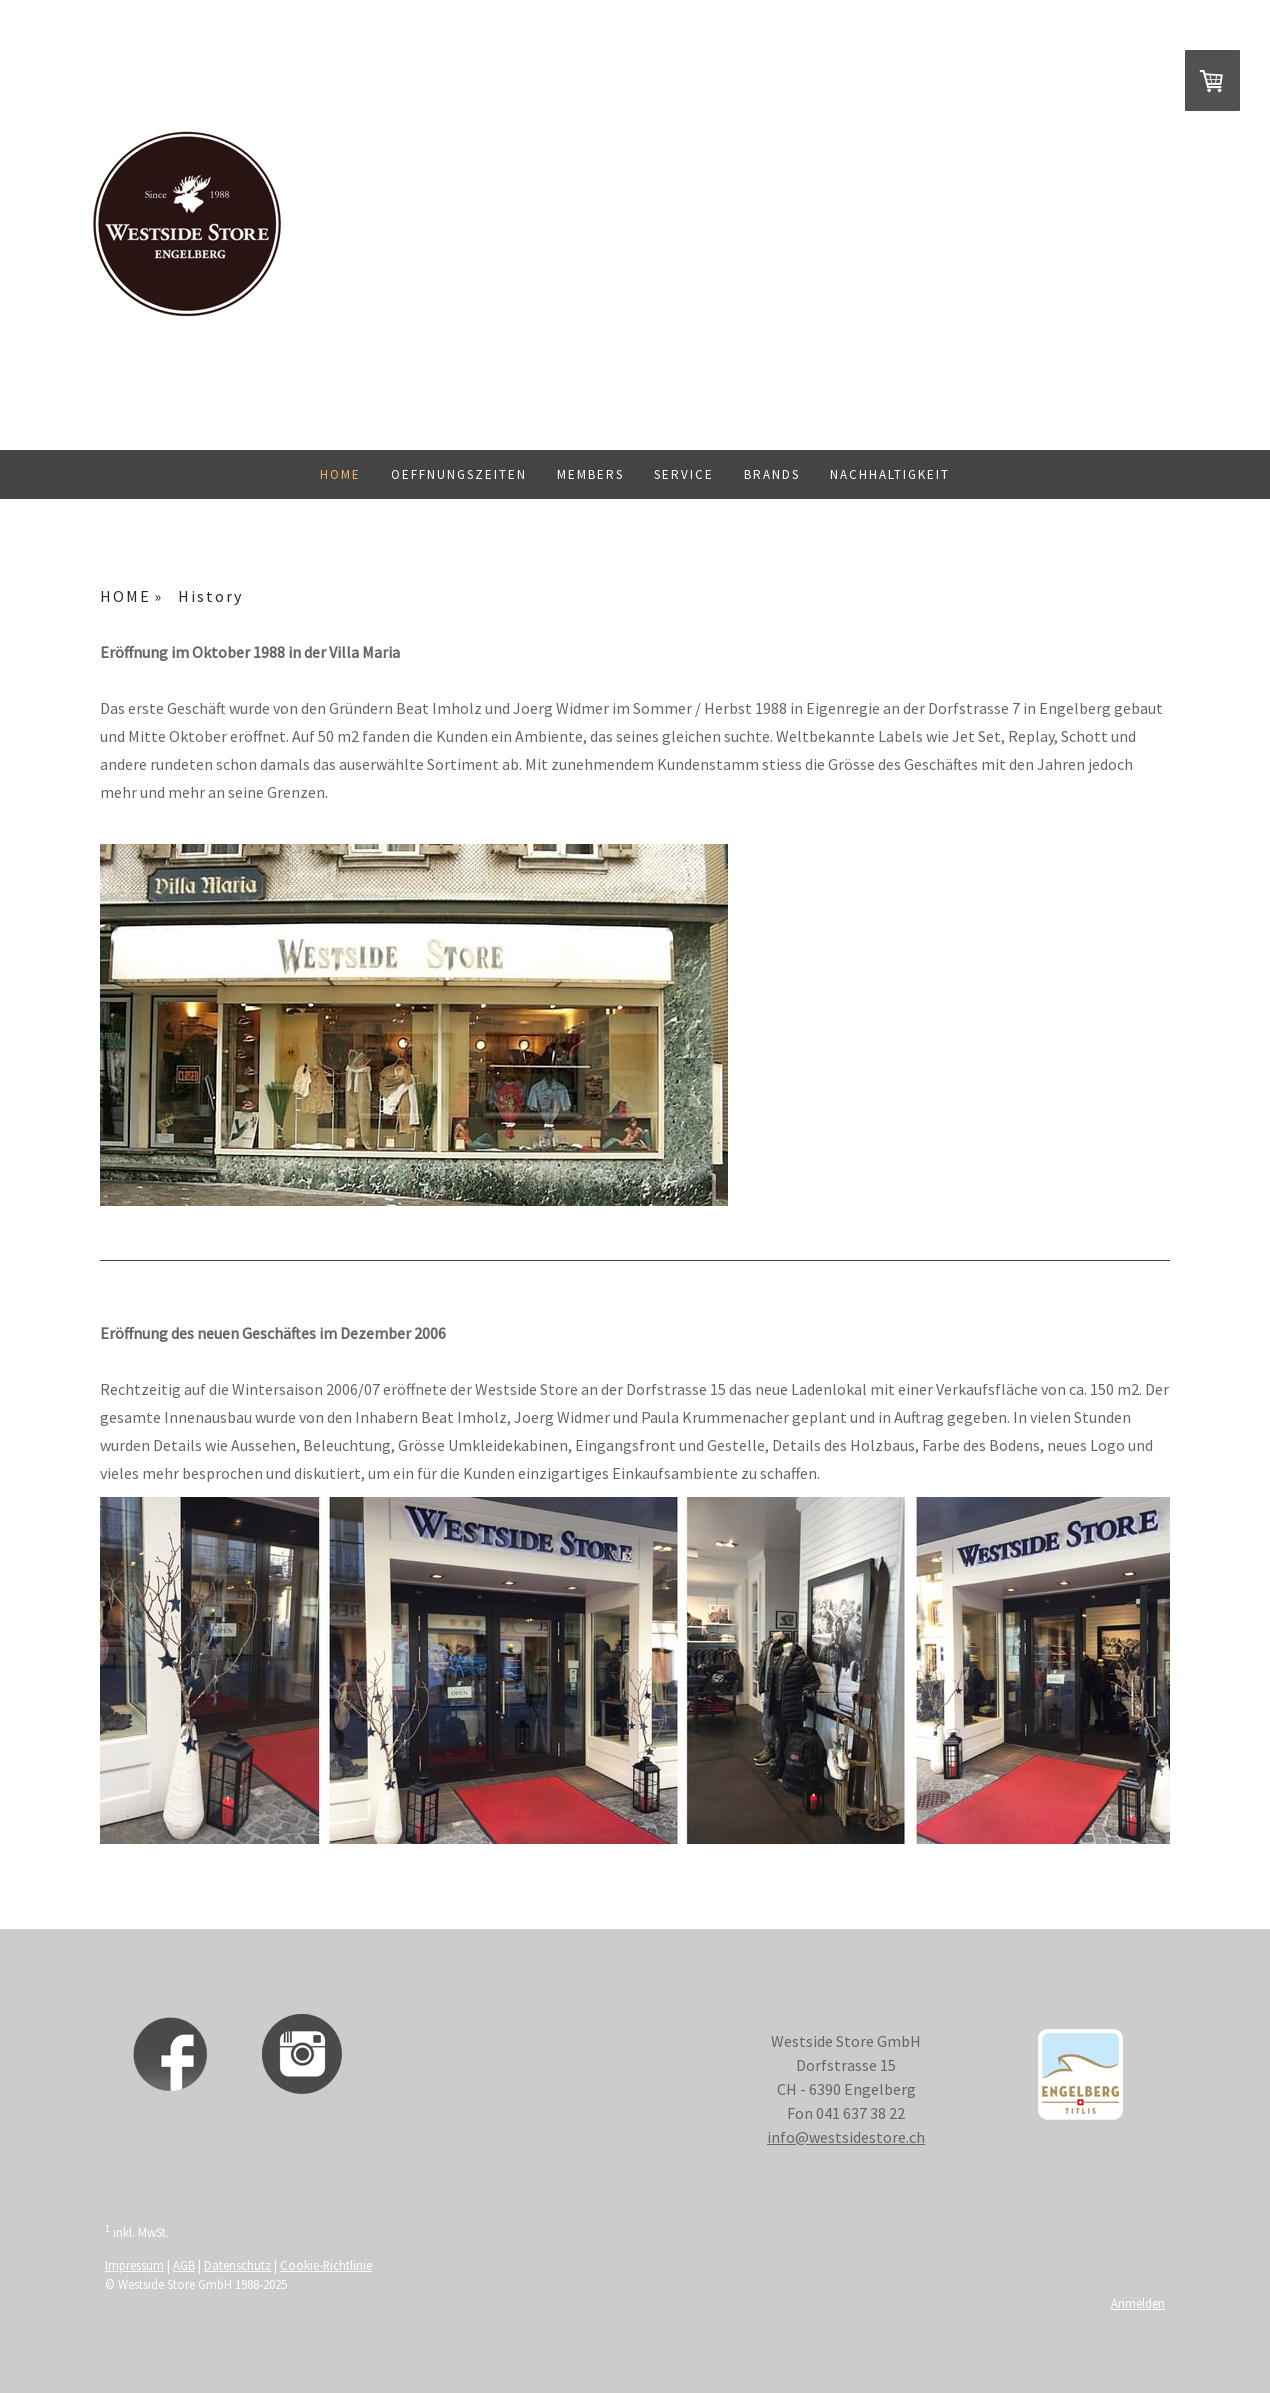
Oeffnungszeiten (459, 474)
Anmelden (1138, 2303)
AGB (184, 2265)
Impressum (134, 2265)
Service (684, 474)
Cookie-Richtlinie (326, 2265)
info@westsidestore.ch (846, 2137)
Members (590, 474)
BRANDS (772, 474)
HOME (340, 474)
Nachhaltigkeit (890, 474)
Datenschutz (237, 2265)
